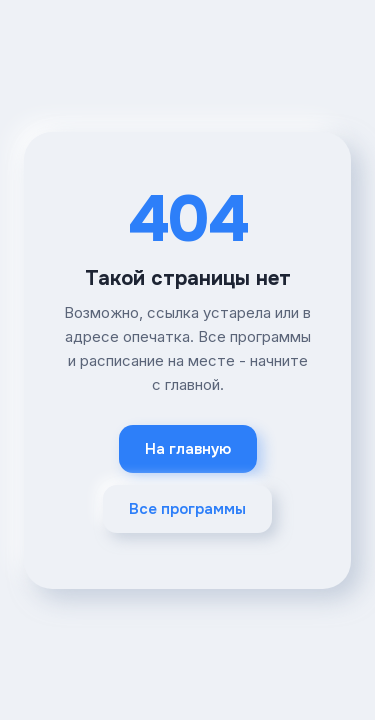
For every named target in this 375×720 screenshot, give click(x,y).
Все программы (187, 509)
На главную (188, 449)
